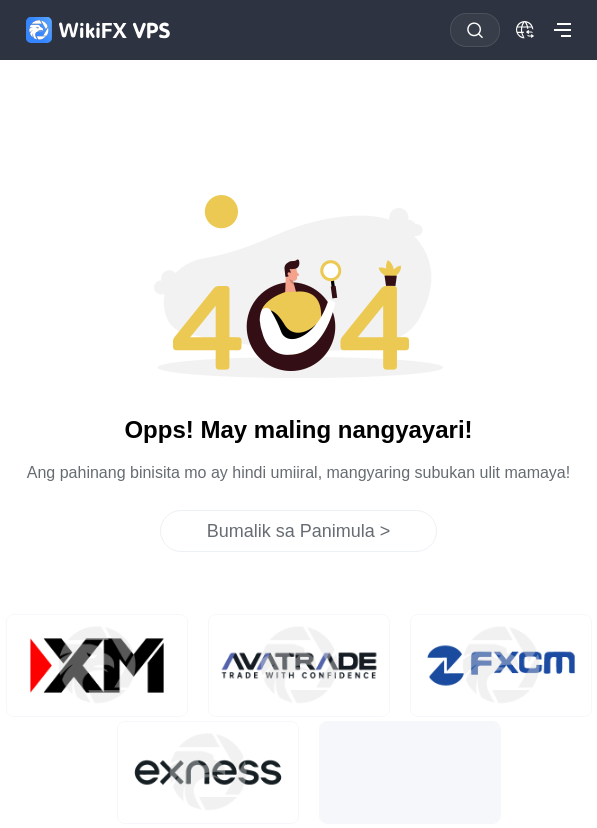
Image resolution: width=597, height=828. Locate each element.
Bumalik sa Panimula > (299, 531)
